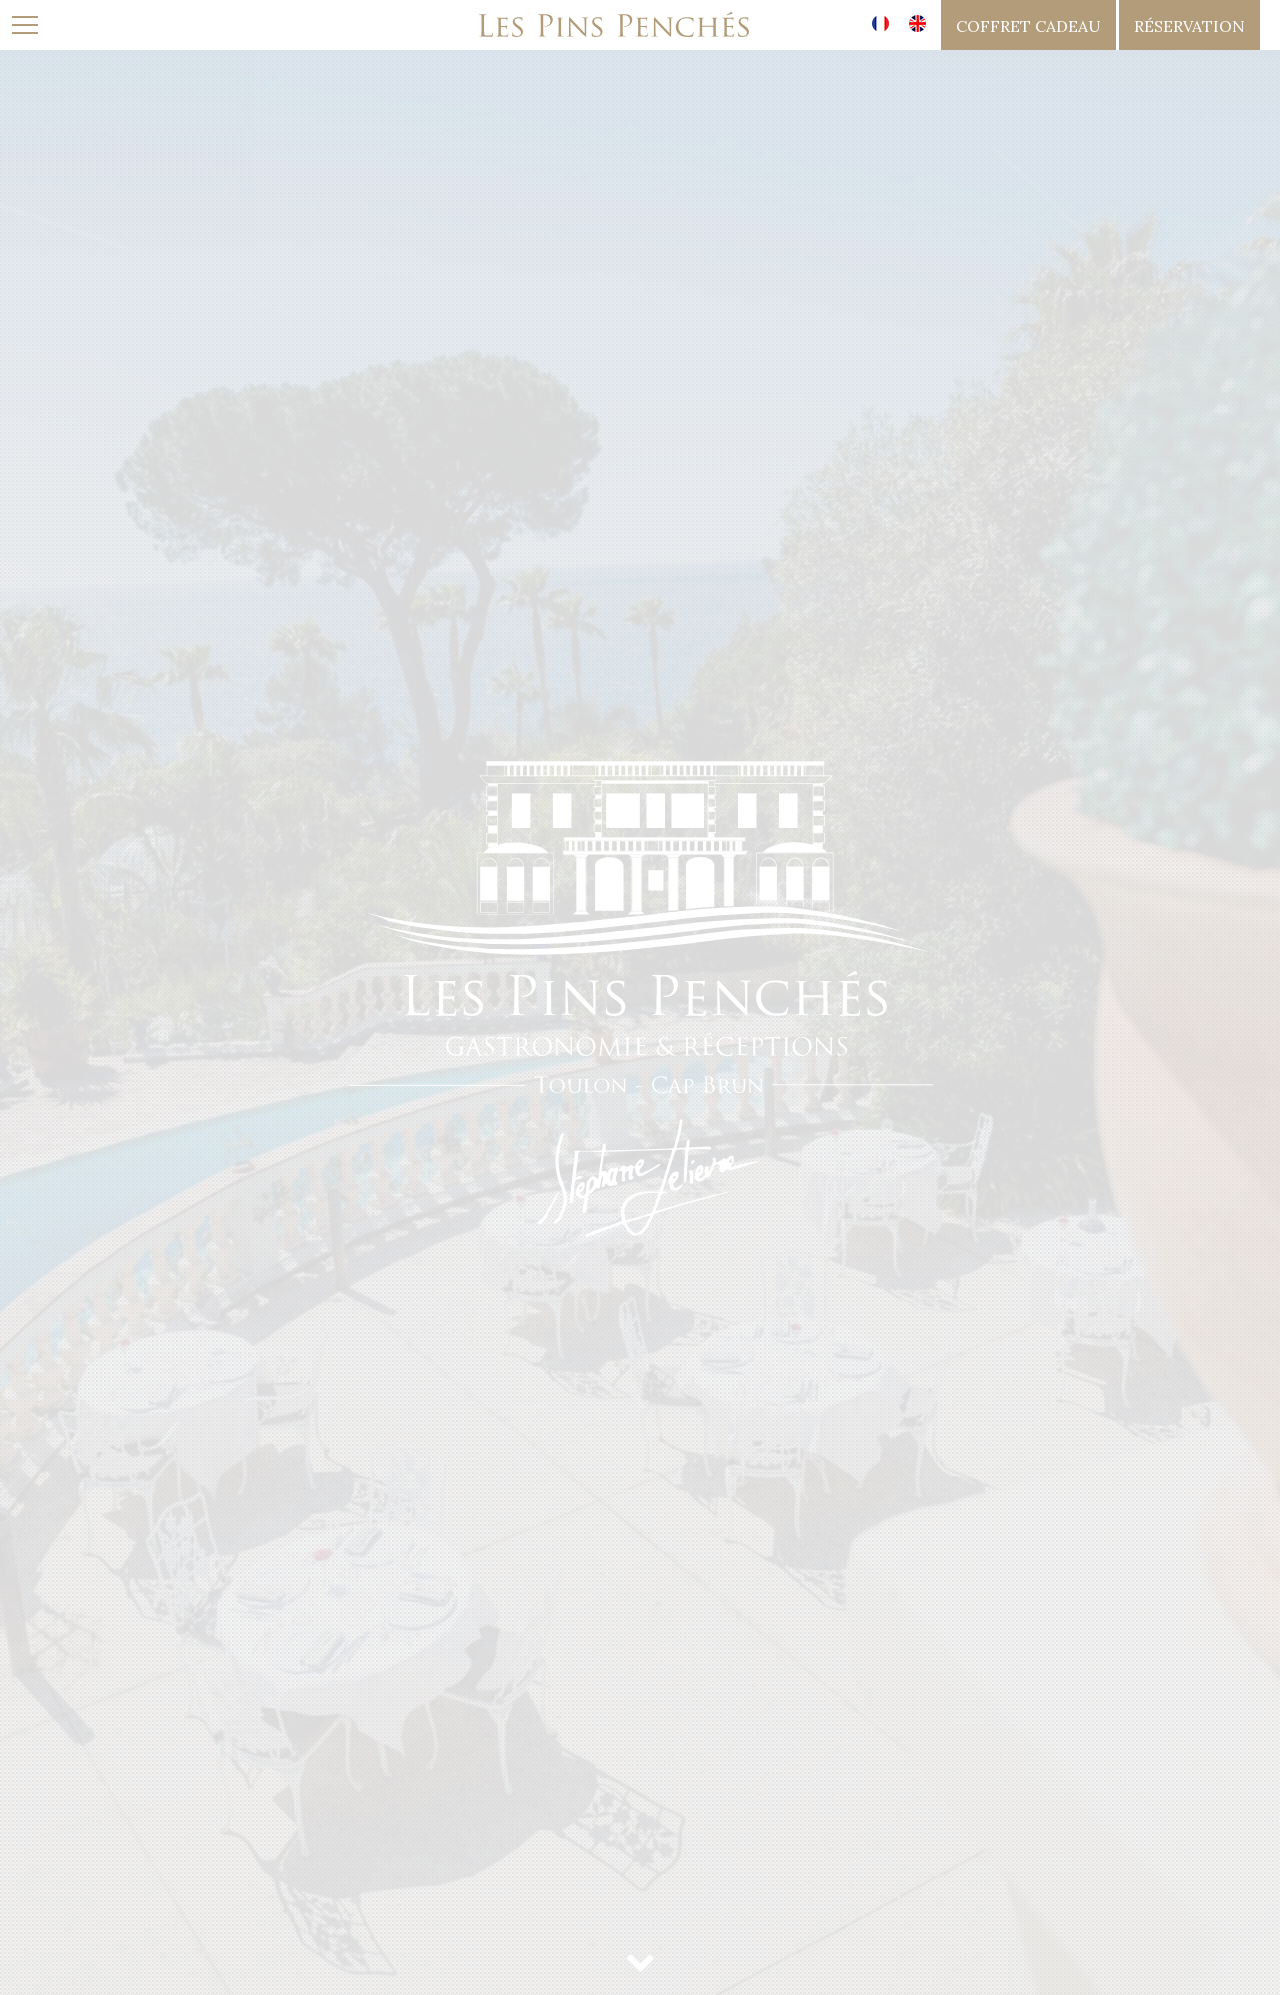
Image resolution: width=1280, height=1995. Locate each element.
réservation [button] (1189, 26)
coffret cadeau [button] (1028, 26)
